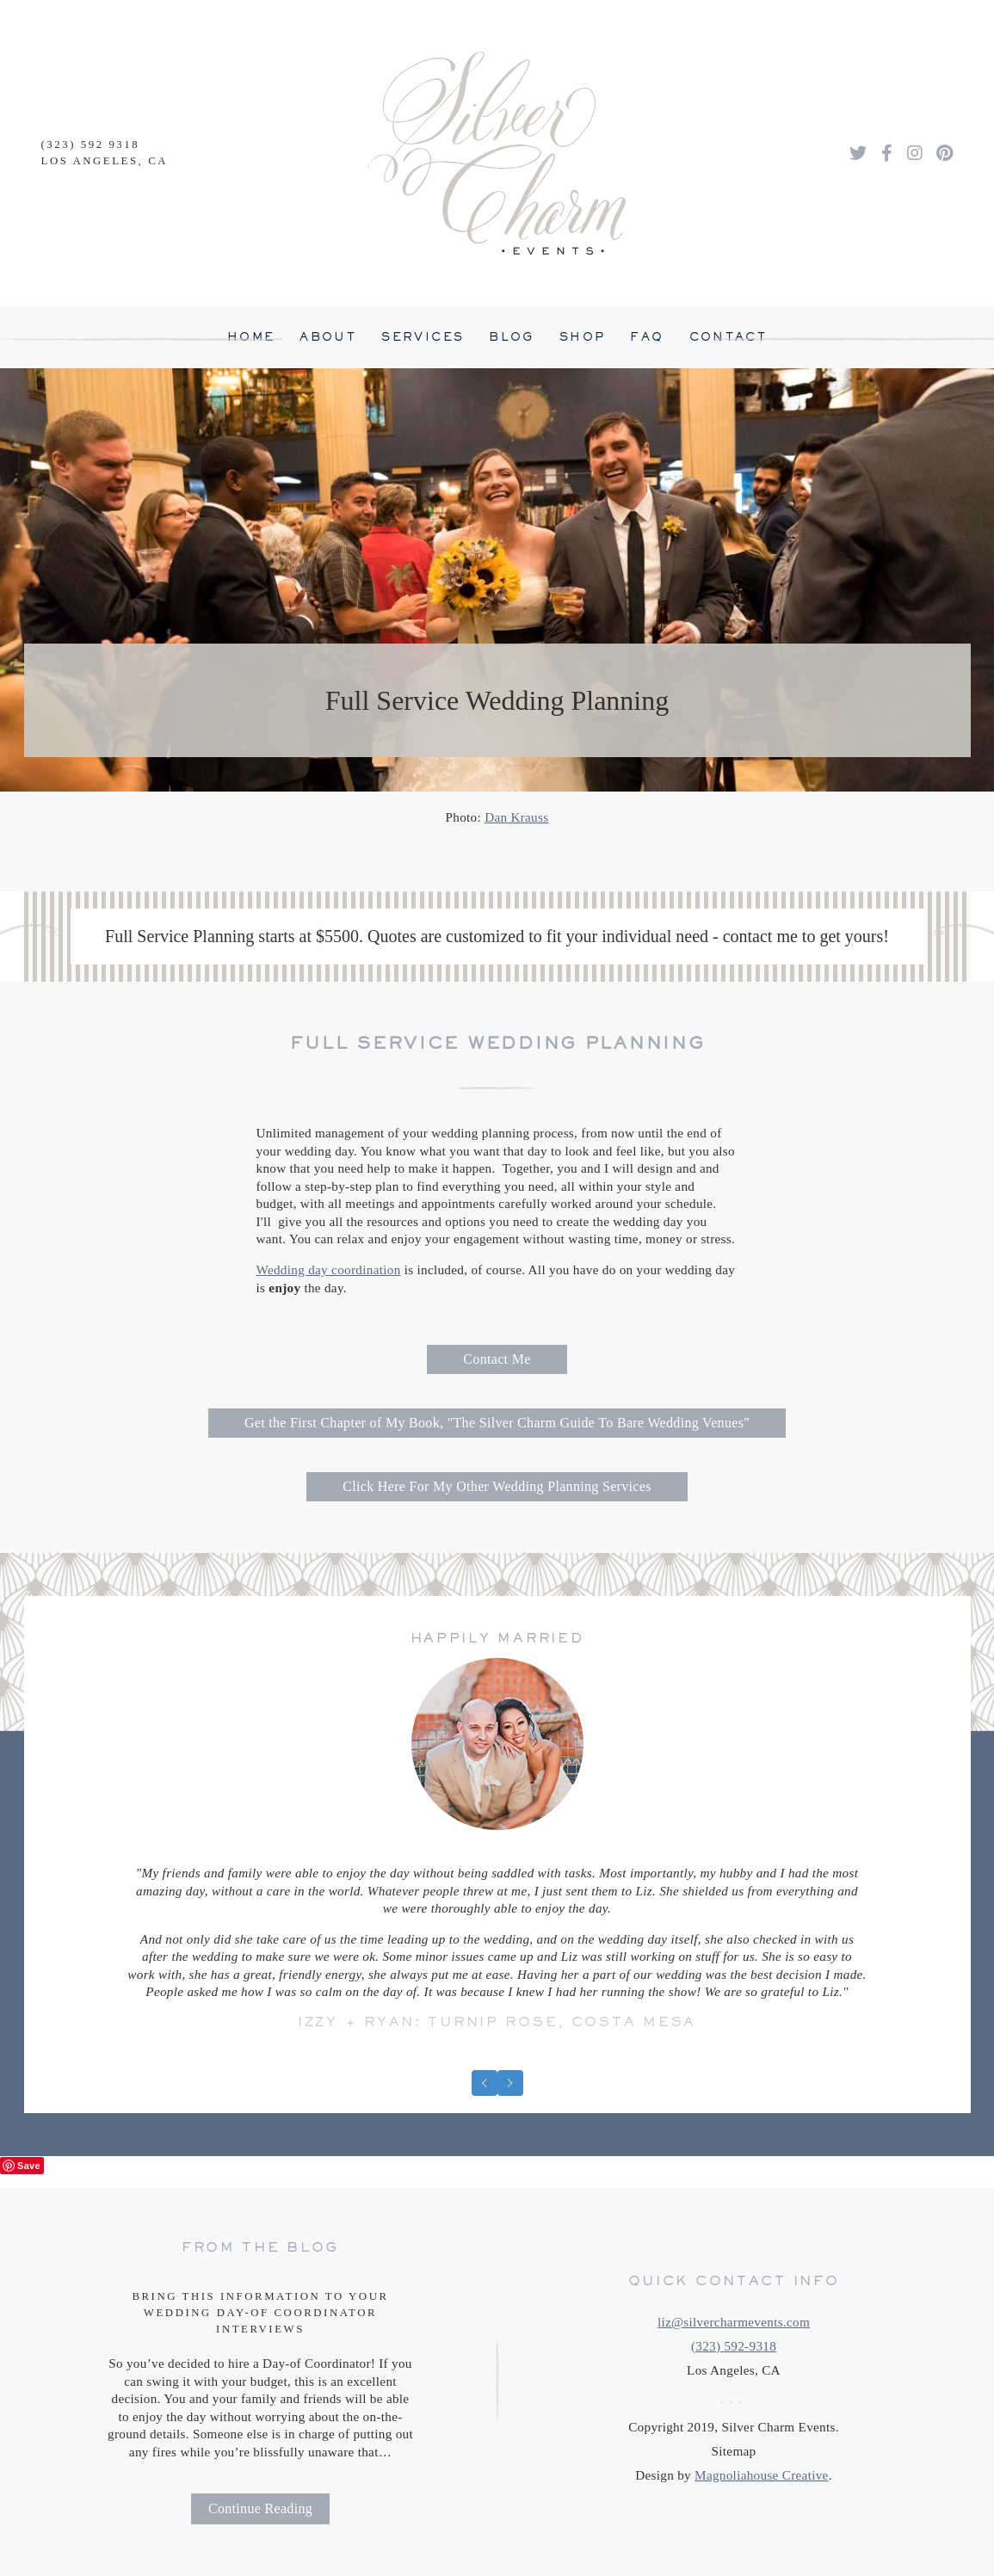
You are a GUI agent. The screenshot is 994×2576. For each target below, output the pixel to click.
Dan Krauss (516, 817)
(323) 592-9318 (733, 2346)
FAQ (647, 336)
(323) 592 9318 (90, 145)
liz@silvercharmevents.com (734, 2321)
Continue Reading (260, 2508)
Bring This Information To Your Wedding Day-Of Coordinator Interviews (260, 2312)
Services (422, 336)
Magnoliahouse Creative (762, 2475)
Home (251, 336)
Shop (582, 336)
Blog (511, 336)
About (327, 336)
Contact (728, 336)
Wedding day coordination (328, 1269)
